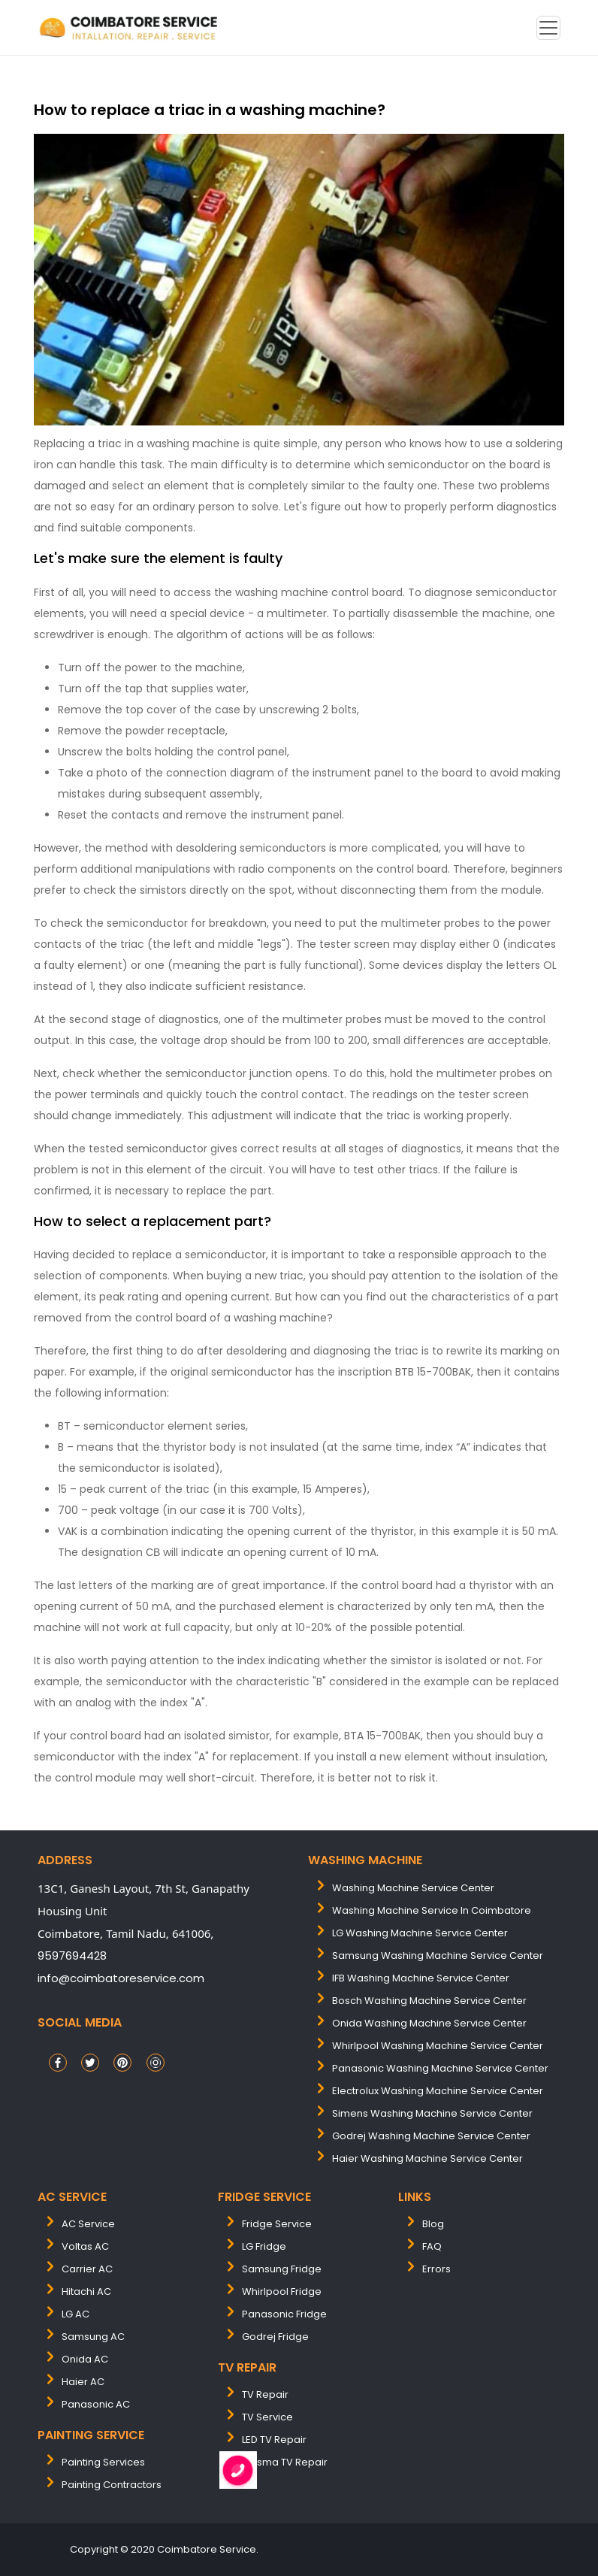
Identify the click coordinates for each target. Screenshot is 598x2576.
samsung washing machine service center (437, 1955)
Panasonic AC (96, 2404)
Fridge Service (277, 2224)
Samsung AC (93, 2336)
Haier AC (83, 2382)
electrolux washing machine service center (437, 2091)
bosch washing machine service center (429, 2000)
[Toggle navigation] (548, 28)
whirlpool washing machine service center (437, 2046)
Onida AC (85, 2359)
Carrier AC (87, 2269)
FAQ (432, 2246)
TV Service (267, 2417)
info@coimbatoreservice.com (121, 1978)
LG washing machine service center (420, 1933)
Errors (436, 2269)
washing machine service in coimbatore (431, 1910)
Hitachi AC (86, 2291)
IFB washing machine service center (420, 1978)
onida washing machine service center (429, 2023)
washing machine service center (413, 1888)
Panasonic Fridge (284, 2314)
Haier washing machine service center (427, 2158)
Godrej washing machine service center (431, 2136)
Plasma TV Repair (285, 2462)
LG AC (75, 2314)
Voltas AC (85, 2246)
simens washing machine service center (432, 2113)
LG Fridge (264, 2246)
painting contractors (112, 2485)
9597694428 (72, 1955)
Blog (433, 2224)
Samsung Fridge (282, 2269)
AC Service (88, 2224)
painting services (103, 2462)
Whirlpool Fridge (282, 2291)
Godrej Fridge (275, 2336)
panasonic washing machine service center (440, 2068)
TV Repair (265, 2394)
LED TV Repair (274, 2439)
